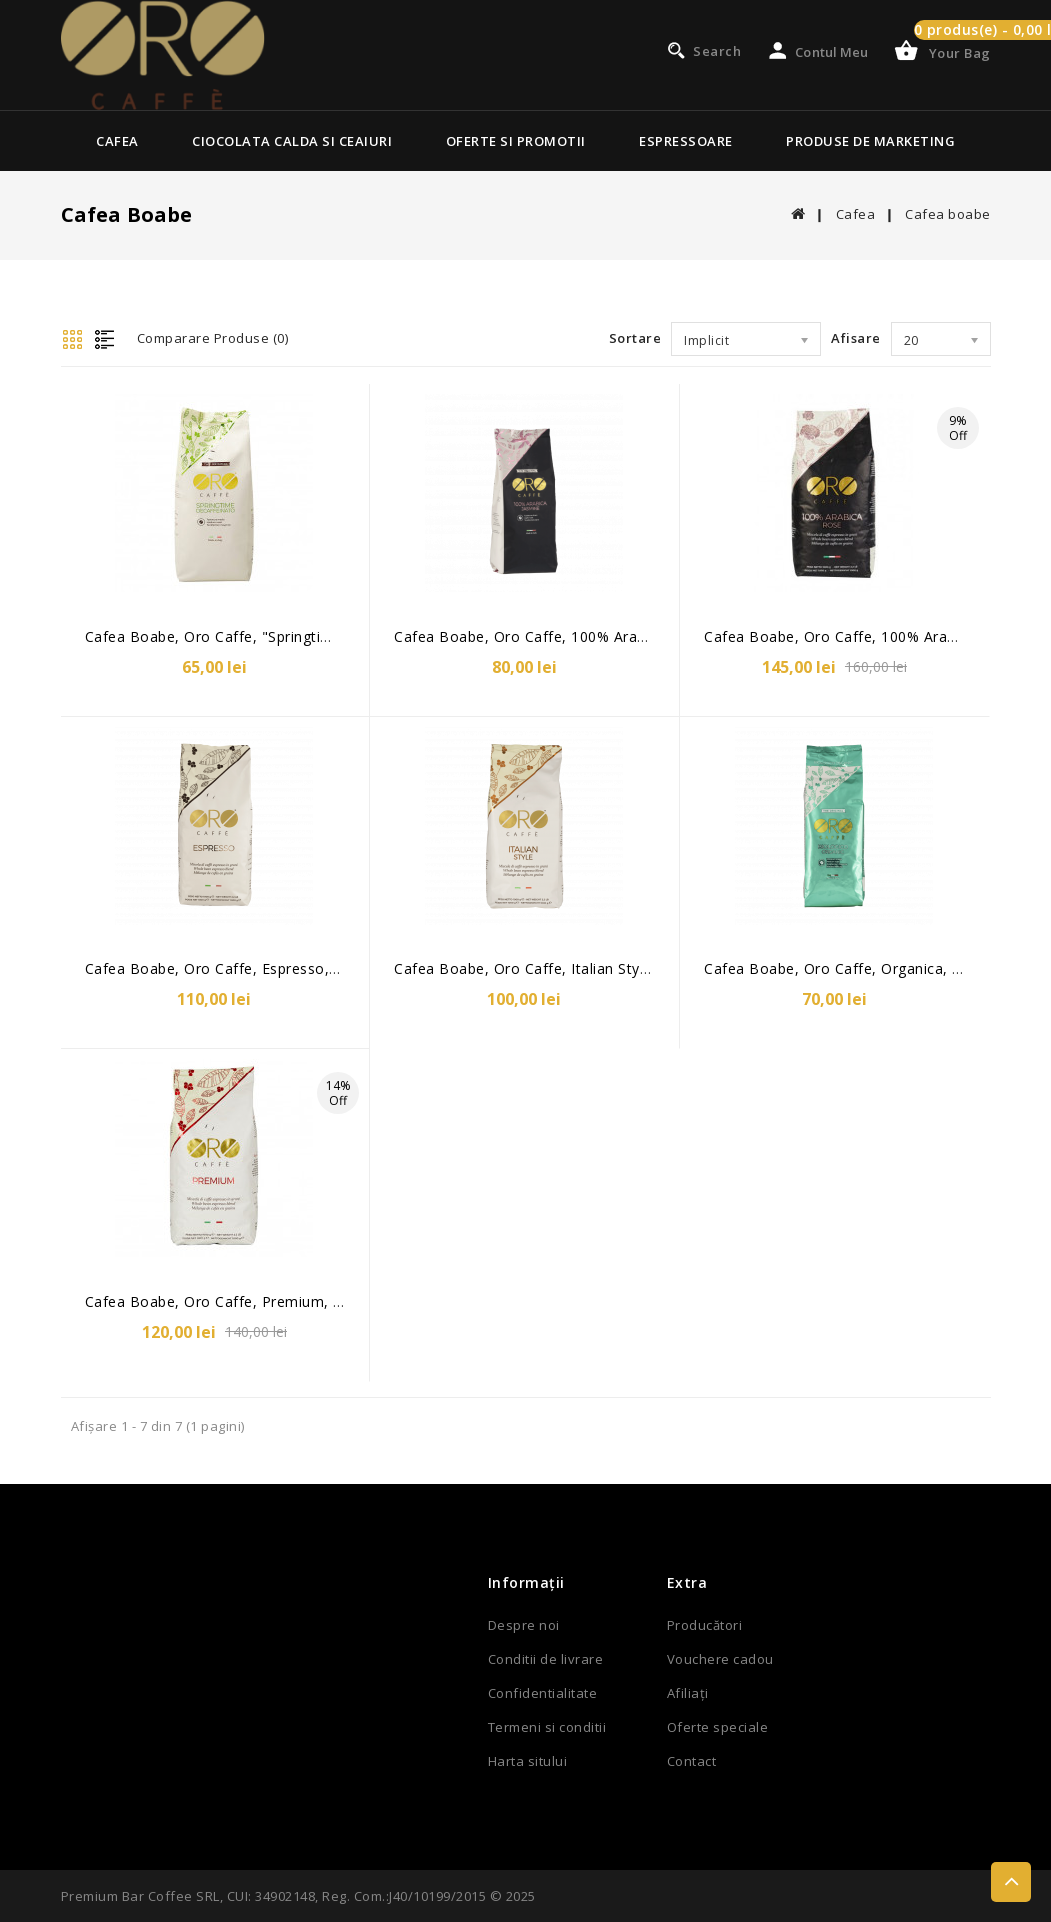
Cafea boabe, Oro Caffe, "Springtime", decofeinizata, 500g (291, 636)
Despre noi (524, 1625)
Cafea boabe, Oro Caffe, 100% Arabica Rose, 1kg (876, 636)
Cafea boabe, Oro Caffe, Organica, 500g (845, 968)
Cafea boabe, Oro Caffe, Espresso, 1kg (222, 968)
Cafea (117, 141)
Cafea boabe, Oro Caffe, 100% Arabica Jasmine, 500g (580, 636)
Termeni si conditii (547, 1727)
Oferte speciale (718, 1727)
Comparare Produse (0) (213, 338)
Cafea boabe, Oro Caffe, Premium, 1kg (221, 1301)
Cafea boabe (948, 214)
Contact (692, 1761)
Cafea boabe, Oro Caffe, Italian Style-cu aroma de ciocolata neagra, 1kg (652, 968)
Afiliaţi (688, 1693)
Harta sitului (528, 1761)
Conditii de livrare (546, 1659)
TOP (1011, 1882)
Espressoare (686, 141)
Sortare (635, 338)
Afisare (856, 338)
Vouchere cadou (720, 1659)
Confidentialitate (543, 1693)
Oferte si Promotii (516, 141)
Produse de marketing (870, 141)
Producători (705, 1625)
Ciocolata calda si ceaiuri (292, 141)
